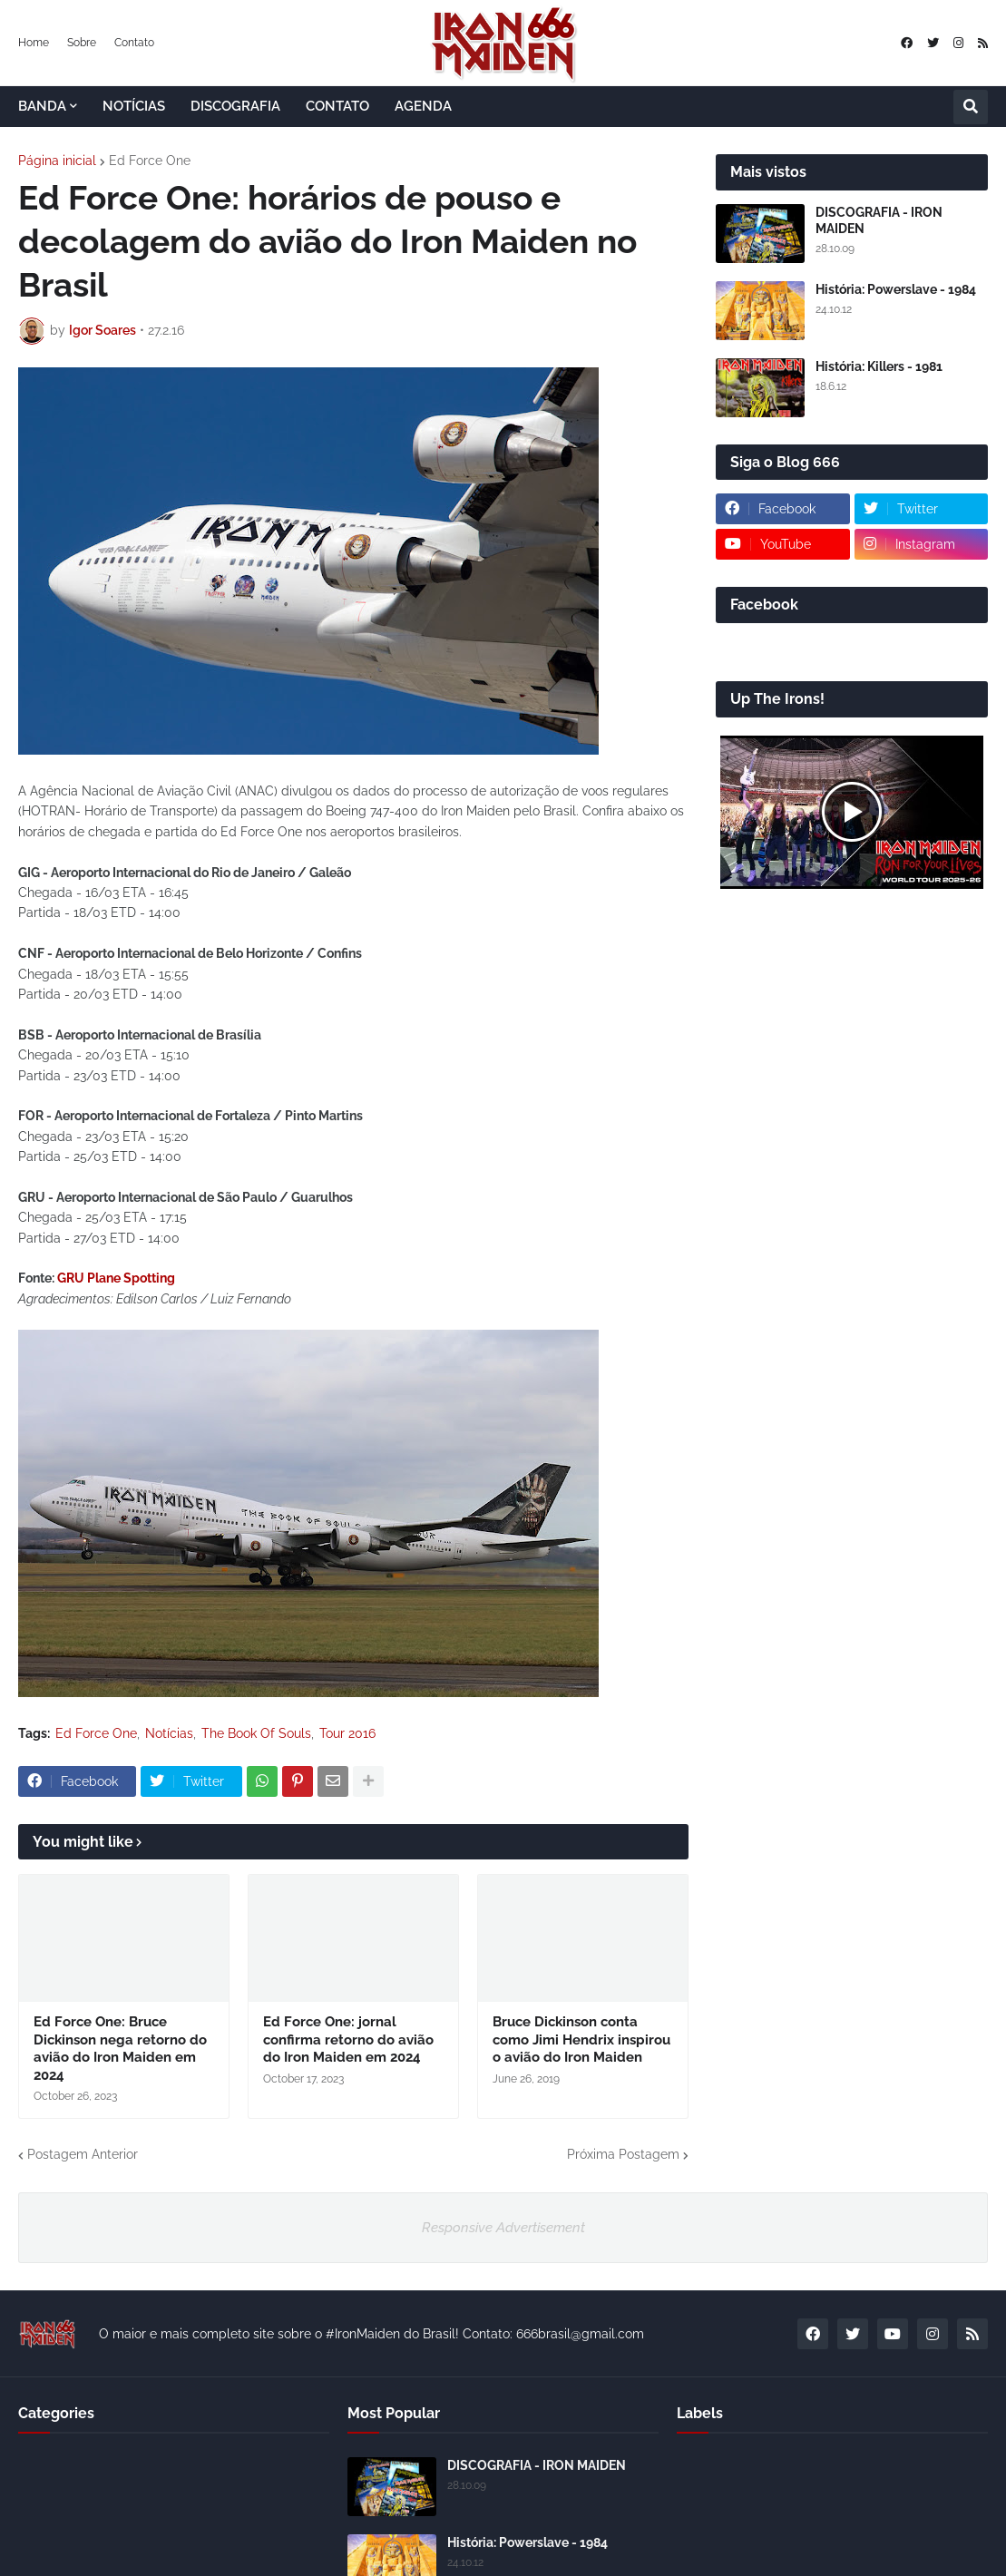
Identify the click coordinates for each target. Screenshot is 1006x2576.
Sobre (81, 42)
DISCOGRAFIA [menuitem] (235, 106)
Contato (134, 42)
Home (33, 42)
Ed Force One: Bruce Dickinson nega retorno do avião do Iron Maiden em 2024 (120, 2048)
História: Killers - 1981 (879, 366)
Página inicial (57, 160)
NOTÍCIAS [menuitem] (134, 106)
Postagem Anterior (82, 2154)
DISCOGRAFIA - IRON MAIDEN (879, 220)
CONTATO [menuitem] (337, 106)
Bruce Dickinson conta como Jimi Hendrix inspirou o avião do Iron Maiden (581, 2039)
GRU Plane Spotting (116, 1278)
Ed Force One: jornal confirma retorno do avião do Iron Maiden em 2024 (348, 2039)
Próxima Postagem (623, 2154)
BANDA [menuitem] (42, 106)
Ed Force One (149, 160)
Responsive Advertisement (503, 2228)
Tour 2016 (347, 1733)
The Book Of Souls (256, 1733)
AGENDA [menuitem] (423, 106)
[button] (970, 107)
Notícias (169, 1733)
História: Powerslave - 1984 (896, 289)
